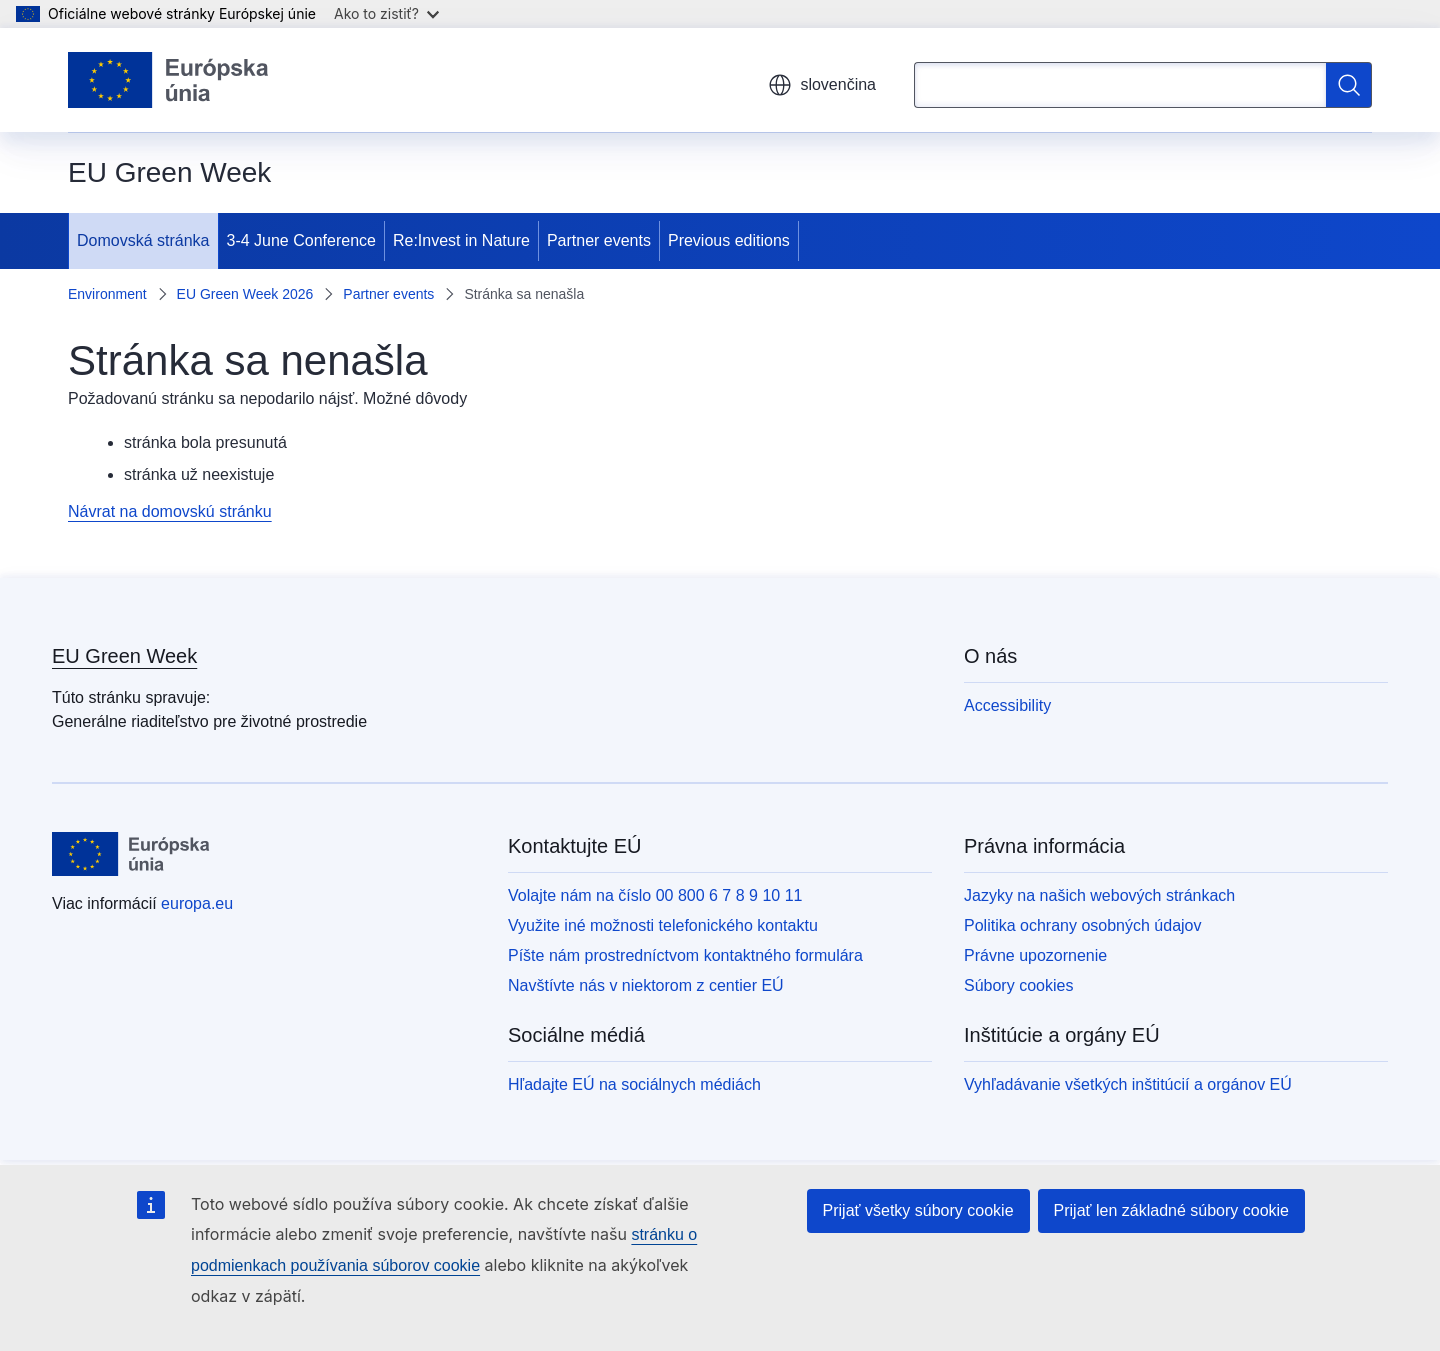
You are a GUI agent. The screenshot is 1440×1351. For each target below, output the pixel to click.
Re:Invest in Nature (461, 240)
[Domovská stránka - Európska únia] (168, 80)
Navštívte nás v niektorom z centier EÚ (646, 985)
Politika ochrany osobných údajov (1082, 925)
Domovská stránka (143, 240)
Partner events (599, 240)
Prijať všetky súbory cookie (918, 1210)
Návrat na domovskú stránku (170, 511)
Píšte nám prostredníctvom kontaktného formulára (685, 955)
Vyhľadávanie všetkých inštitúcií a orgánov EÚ (1128, 1084)
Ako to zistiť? (386, 13)
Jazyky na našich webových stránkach (1099, 895)
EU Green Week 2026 (245, 294)
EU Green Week (124, 656)
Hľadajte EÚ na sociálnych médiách (634, 1084)
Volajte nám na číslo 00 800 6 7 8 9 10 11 (655, 895)
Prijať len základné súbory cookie (1171, 1210)
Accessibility (1007, 705)
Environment (107, 294)
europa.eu (197, 903)
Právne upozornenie (1035, 955)
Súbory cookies (1018, 985)
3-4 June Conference (301, 240)
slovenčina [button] (822, 85)
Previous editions (729, 240)
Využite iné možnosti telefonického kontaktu (663, 925)
